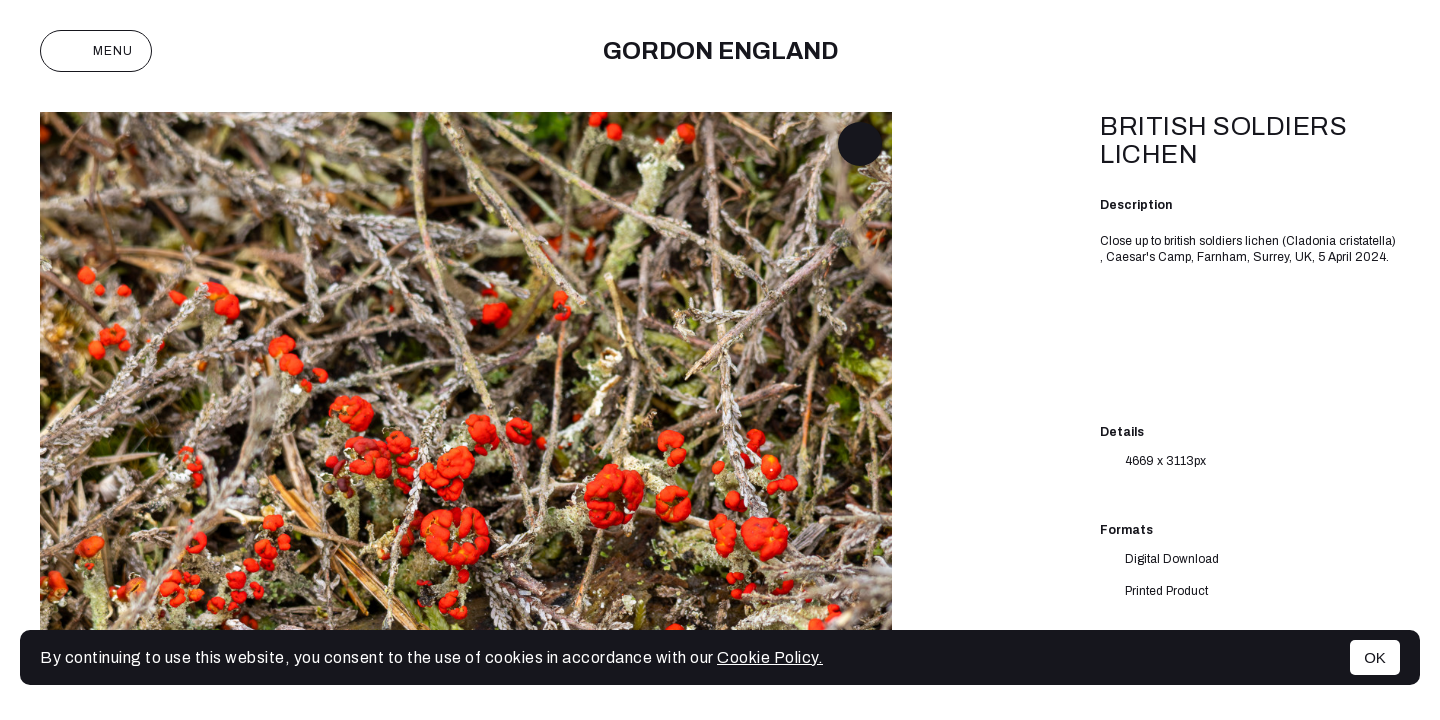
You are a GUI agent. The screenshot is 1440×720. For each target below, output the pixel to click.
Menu (96, 51)
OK (1375, 657)
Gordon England (720, 51)
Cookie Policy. (770, 657)
